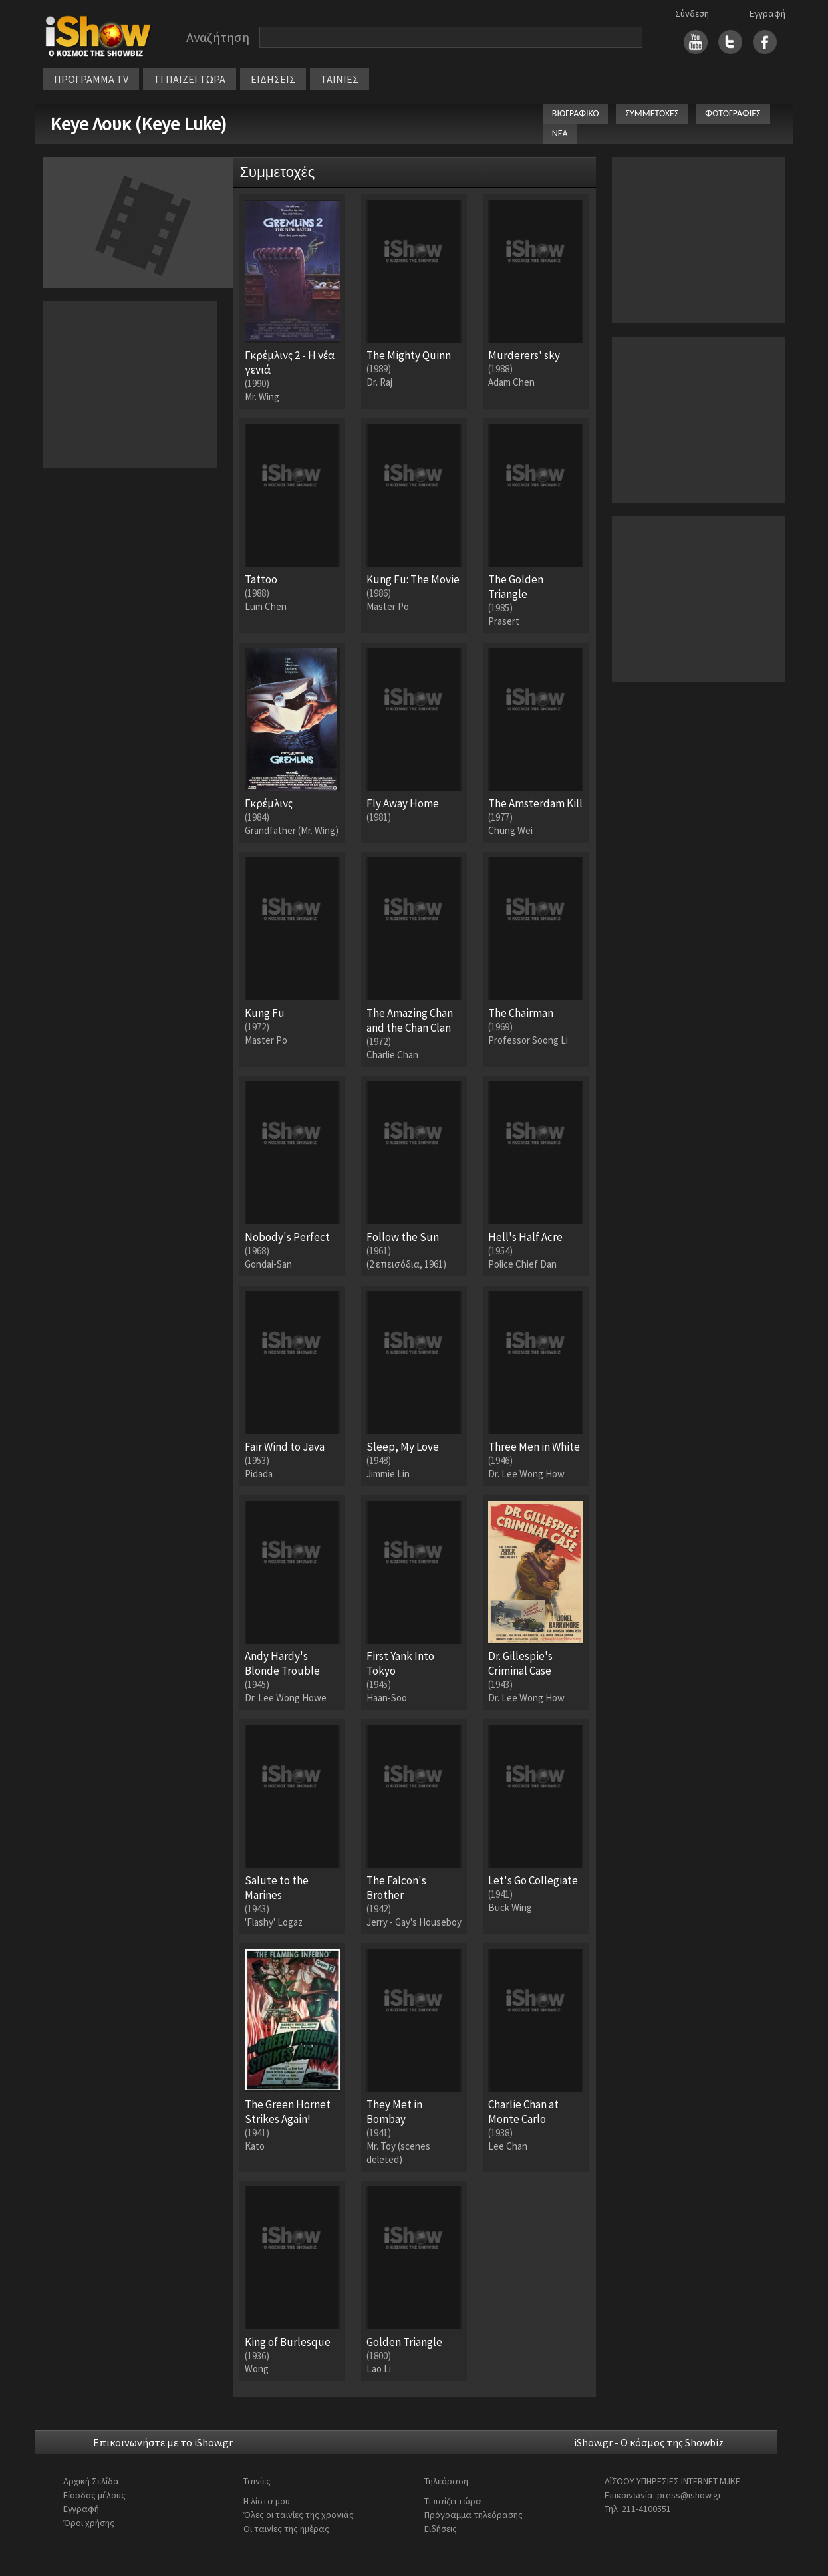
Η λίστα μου (266, 2501)
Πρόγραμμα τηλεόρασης (473, 2515)
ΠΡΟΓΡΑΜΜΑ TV (91, 79)
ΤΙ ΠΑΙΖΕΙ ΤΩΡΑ (189, 79)
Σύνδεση (692, 13)
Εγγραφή (767, 13)
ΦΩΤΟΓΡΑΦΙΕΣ (732, 113)
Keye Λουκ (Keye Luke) (138, 124)
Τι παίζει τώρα (453, 2501)
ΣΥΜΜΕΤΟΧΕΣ (651, 113)
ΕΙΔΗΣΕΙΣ (273, 79)
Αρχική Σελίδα (91, 2481)
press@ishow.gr (689, 2495)
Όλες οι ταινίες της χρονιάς (298, 2515)
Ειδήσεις (440, 2529)
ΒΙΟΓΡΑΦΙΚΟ (575, 113)
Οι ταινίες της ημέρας (286, 2529)
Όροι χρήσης (88, 2523)
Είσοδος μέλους (94, 2495)
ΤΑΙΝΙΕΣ (339, 79)
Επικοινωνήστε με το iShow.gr (163, 2442)
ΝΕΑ (560, 133)
